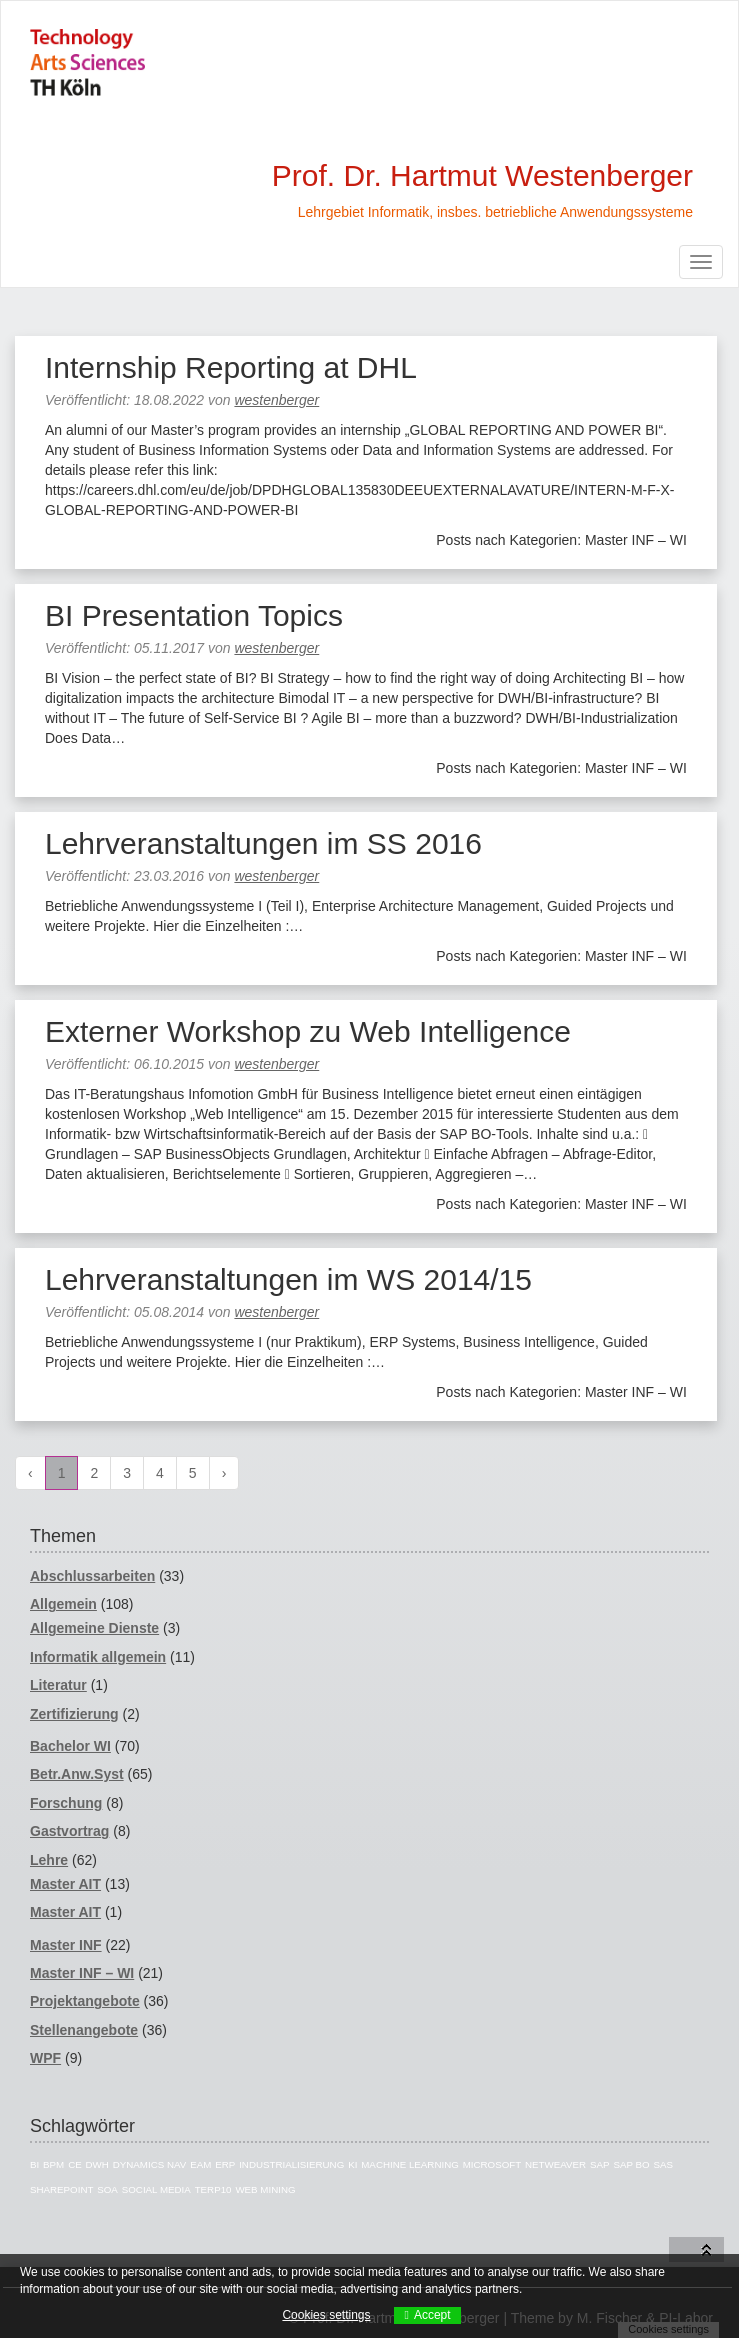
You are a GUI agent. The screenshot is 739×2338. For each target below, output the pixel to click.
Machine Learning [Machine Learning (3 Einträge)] (410, 2164)
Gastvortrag (69, 1831)
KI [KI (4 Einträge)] (352, 2164)
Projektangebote (85, 2001)
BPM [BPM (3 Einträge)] (53, 2164)
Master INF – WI (82, 1973)
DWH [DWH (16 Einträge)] (97, 2164)
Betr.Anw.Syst (77, 1774)
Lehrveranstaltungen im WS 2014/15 (288, 1279)
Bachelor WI (70, 1746)
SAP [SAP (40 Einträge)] (600, 2164)
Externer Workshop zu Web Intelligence (308, 1031)
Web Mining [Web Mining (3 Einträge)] (265, 2189)
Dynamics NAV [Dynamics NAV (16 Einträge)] (150, 2164)
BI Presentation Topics (194, 615)
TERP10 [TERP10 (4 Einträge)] (213, 2189)
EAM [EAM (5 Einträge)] (200, 2164)
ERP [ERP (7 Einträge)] (225, 2164)
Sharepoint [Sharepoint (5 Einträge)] (61, 2189)
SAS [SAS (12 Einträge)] (663, 2164)
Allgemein (63, 1604)
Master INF (66, 1945)
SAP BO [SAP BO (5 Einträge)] (631, 2164)
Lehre (49, 1860)
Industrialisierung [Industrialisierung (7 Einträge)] (291, 2164)
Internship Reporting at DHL (231, 367)
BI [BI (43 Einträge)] (34, 2164)
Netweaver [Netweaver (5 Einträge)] (555, 2164)
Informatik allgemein (98, 1657)
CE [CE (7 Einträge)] (75, 2164)
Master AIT (65, 1884)
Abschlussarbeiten (92, 1576)
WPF (45, 2058)
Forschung (66, 1803)
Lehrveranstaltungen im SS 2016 (263, 843)
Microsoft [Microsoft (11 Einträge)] (492, 2164)
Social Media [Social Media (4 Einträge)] (156, 2189)
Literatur (58, 1685)
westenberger (276, 400)
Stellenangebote (84, 2030)
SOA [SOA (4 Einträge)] (107, 2189)
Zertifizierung (74, 1714)
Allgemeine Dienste (94, 1628)
